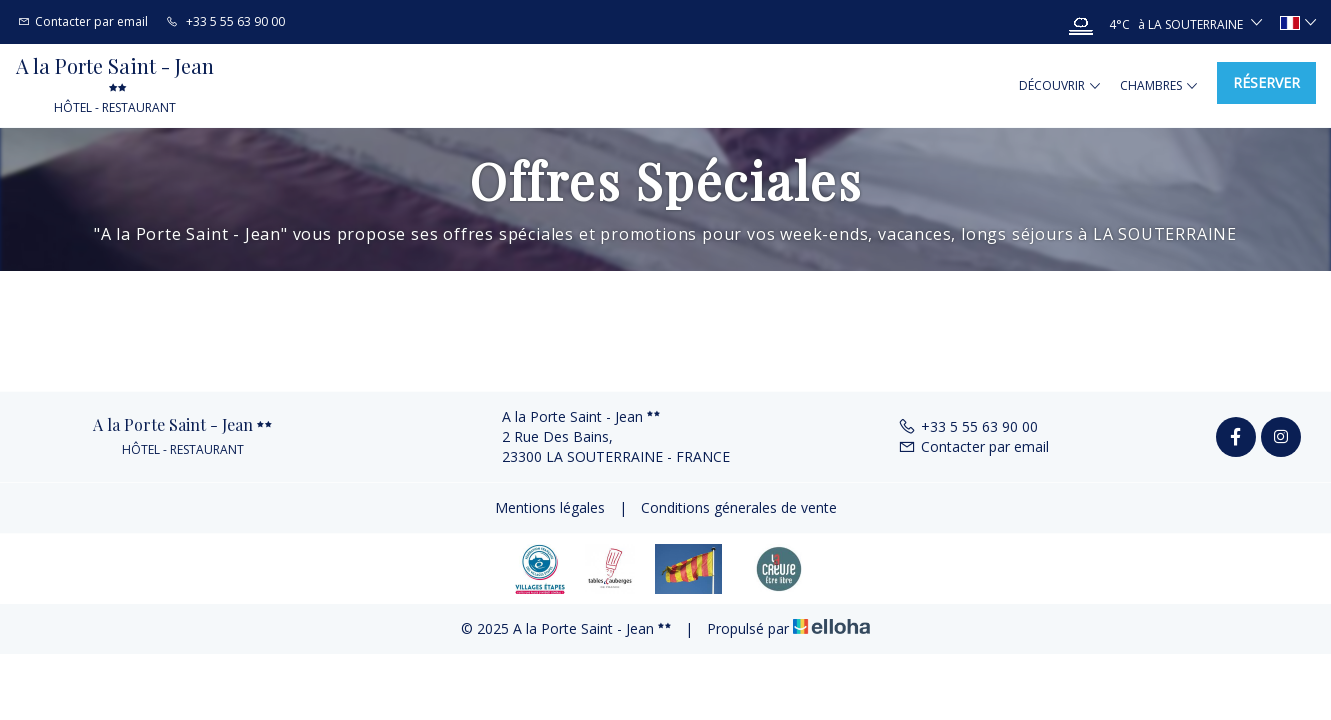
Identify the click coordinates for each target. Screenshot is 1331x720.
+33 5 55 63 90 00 (968, 426)
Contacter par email (973, 446)
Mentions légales (550, 507)
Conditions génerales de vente (739, 507)
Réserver (1266, 82)
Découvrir (1059, 86)
